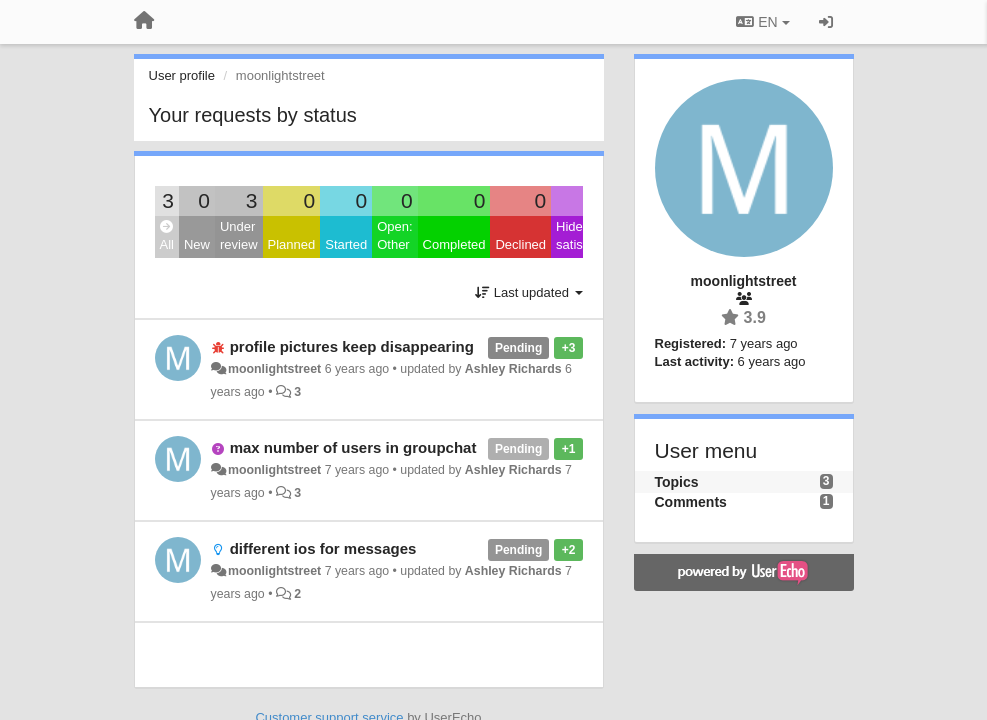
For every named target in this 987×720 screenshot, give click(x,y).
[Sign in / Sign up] (826, 22)
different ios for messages (323, 548)
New (197, 244)
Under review (239, 236)
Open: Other (394, 236)
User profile (182, 75)
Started (346, 244)
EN (762, 22)
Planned (292, 244)
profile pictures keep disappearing (352, 346)
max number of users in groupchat (353, 447)
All (167, 236)
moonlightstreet (274, 369)
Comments (691, 502)
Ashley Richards (513, 369)
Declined (520, 244)
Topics (677, 482)
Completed (454, 244)
